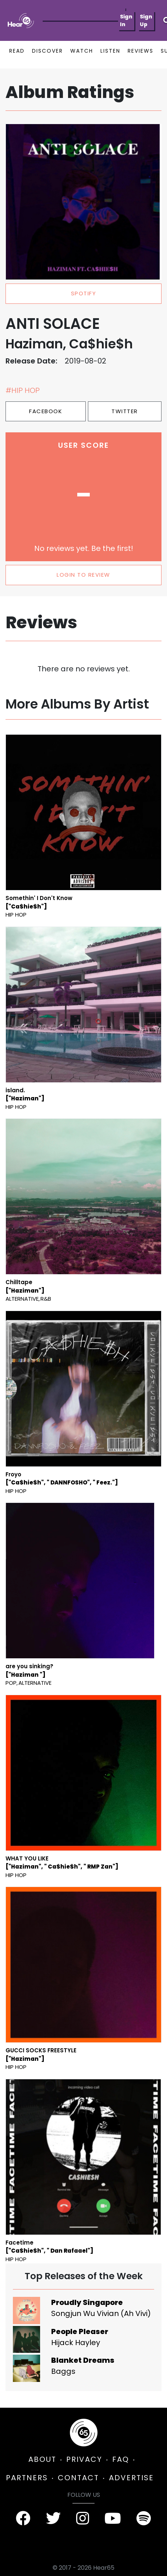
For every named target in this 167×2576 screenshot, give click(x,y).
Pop (11, 1683)
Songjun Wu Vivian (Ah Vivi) (101, 2313)
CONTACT (78, 2478)
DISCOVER (47, 51)
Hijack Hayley (75, 2342)
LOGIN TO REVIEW (83, 575)
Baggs (63, 2371)
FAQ (120, 2459)
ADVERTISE (131, 2478)
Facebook (45, 411)
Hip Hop (16, 914)
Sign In (126, 20)
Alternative (22, 1299)
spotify (83, 293)
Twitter (124, 411)
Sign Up (146, 20)
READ (17, 51)
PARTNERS (27, 2478)
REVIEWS (140, 51)
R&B (45, 1299)
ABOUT (42, 2459)
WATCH (81, 51)
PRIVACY (84, 2459)
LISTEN (110, 51)
